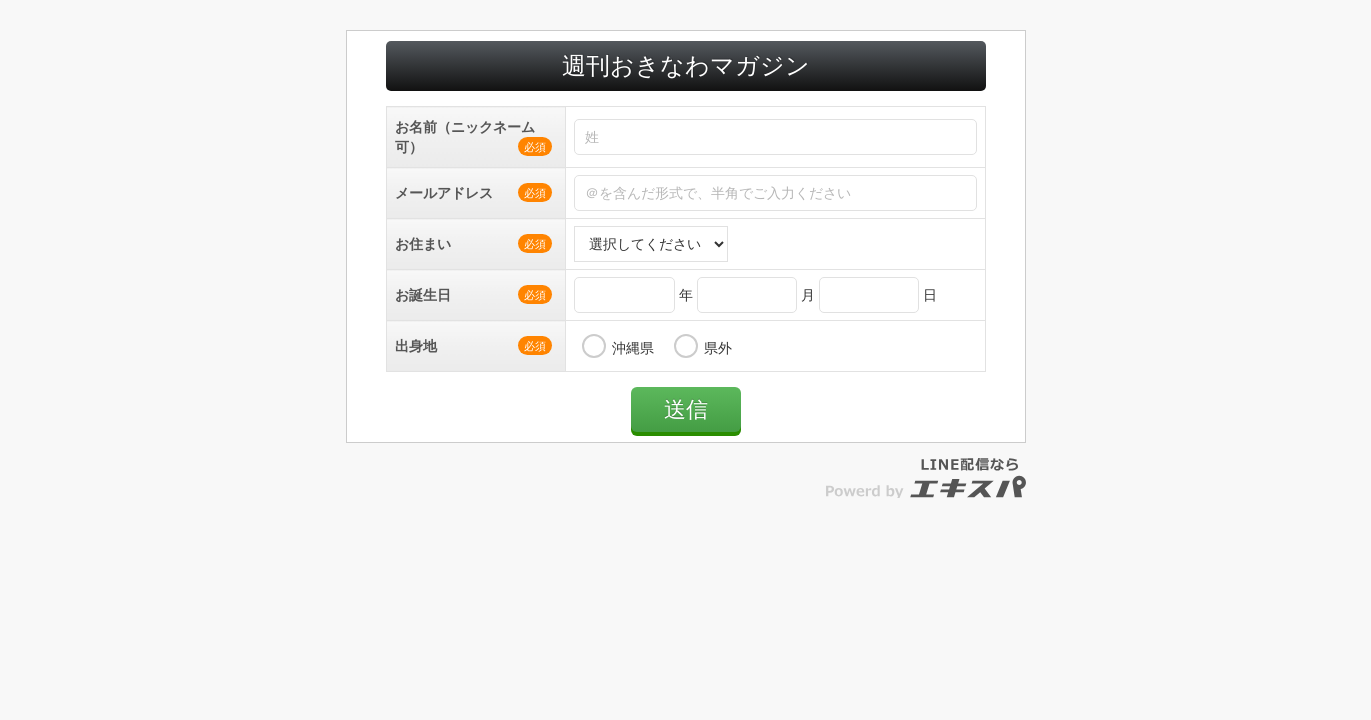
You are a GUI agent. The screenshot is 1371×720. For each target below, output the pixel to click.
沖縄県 (633, 368)
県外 (718, 368)
